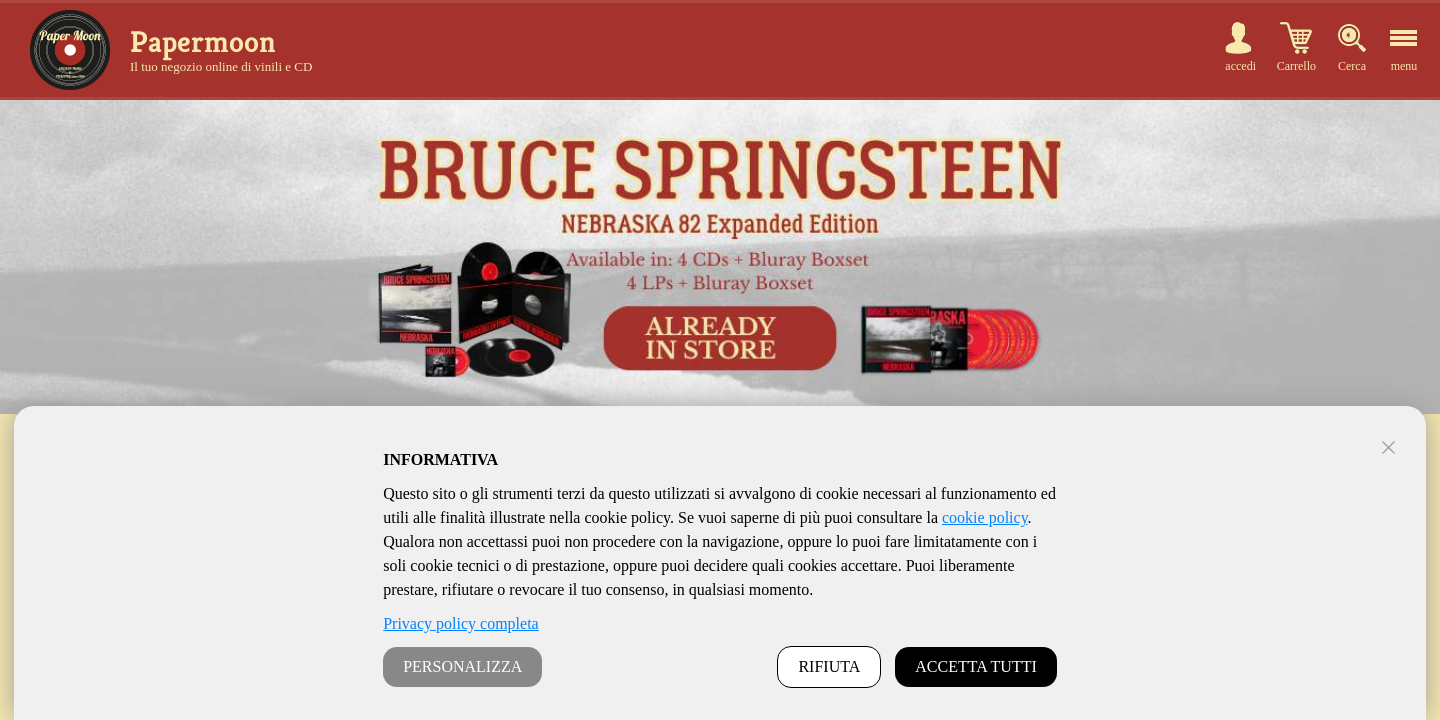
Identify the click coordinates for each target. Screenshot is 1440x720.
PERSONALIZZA (462, 666)
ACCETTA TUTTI (976, 666)
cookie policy (985, 517)
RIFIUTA (829, 666)
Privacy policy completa (461, 623)
